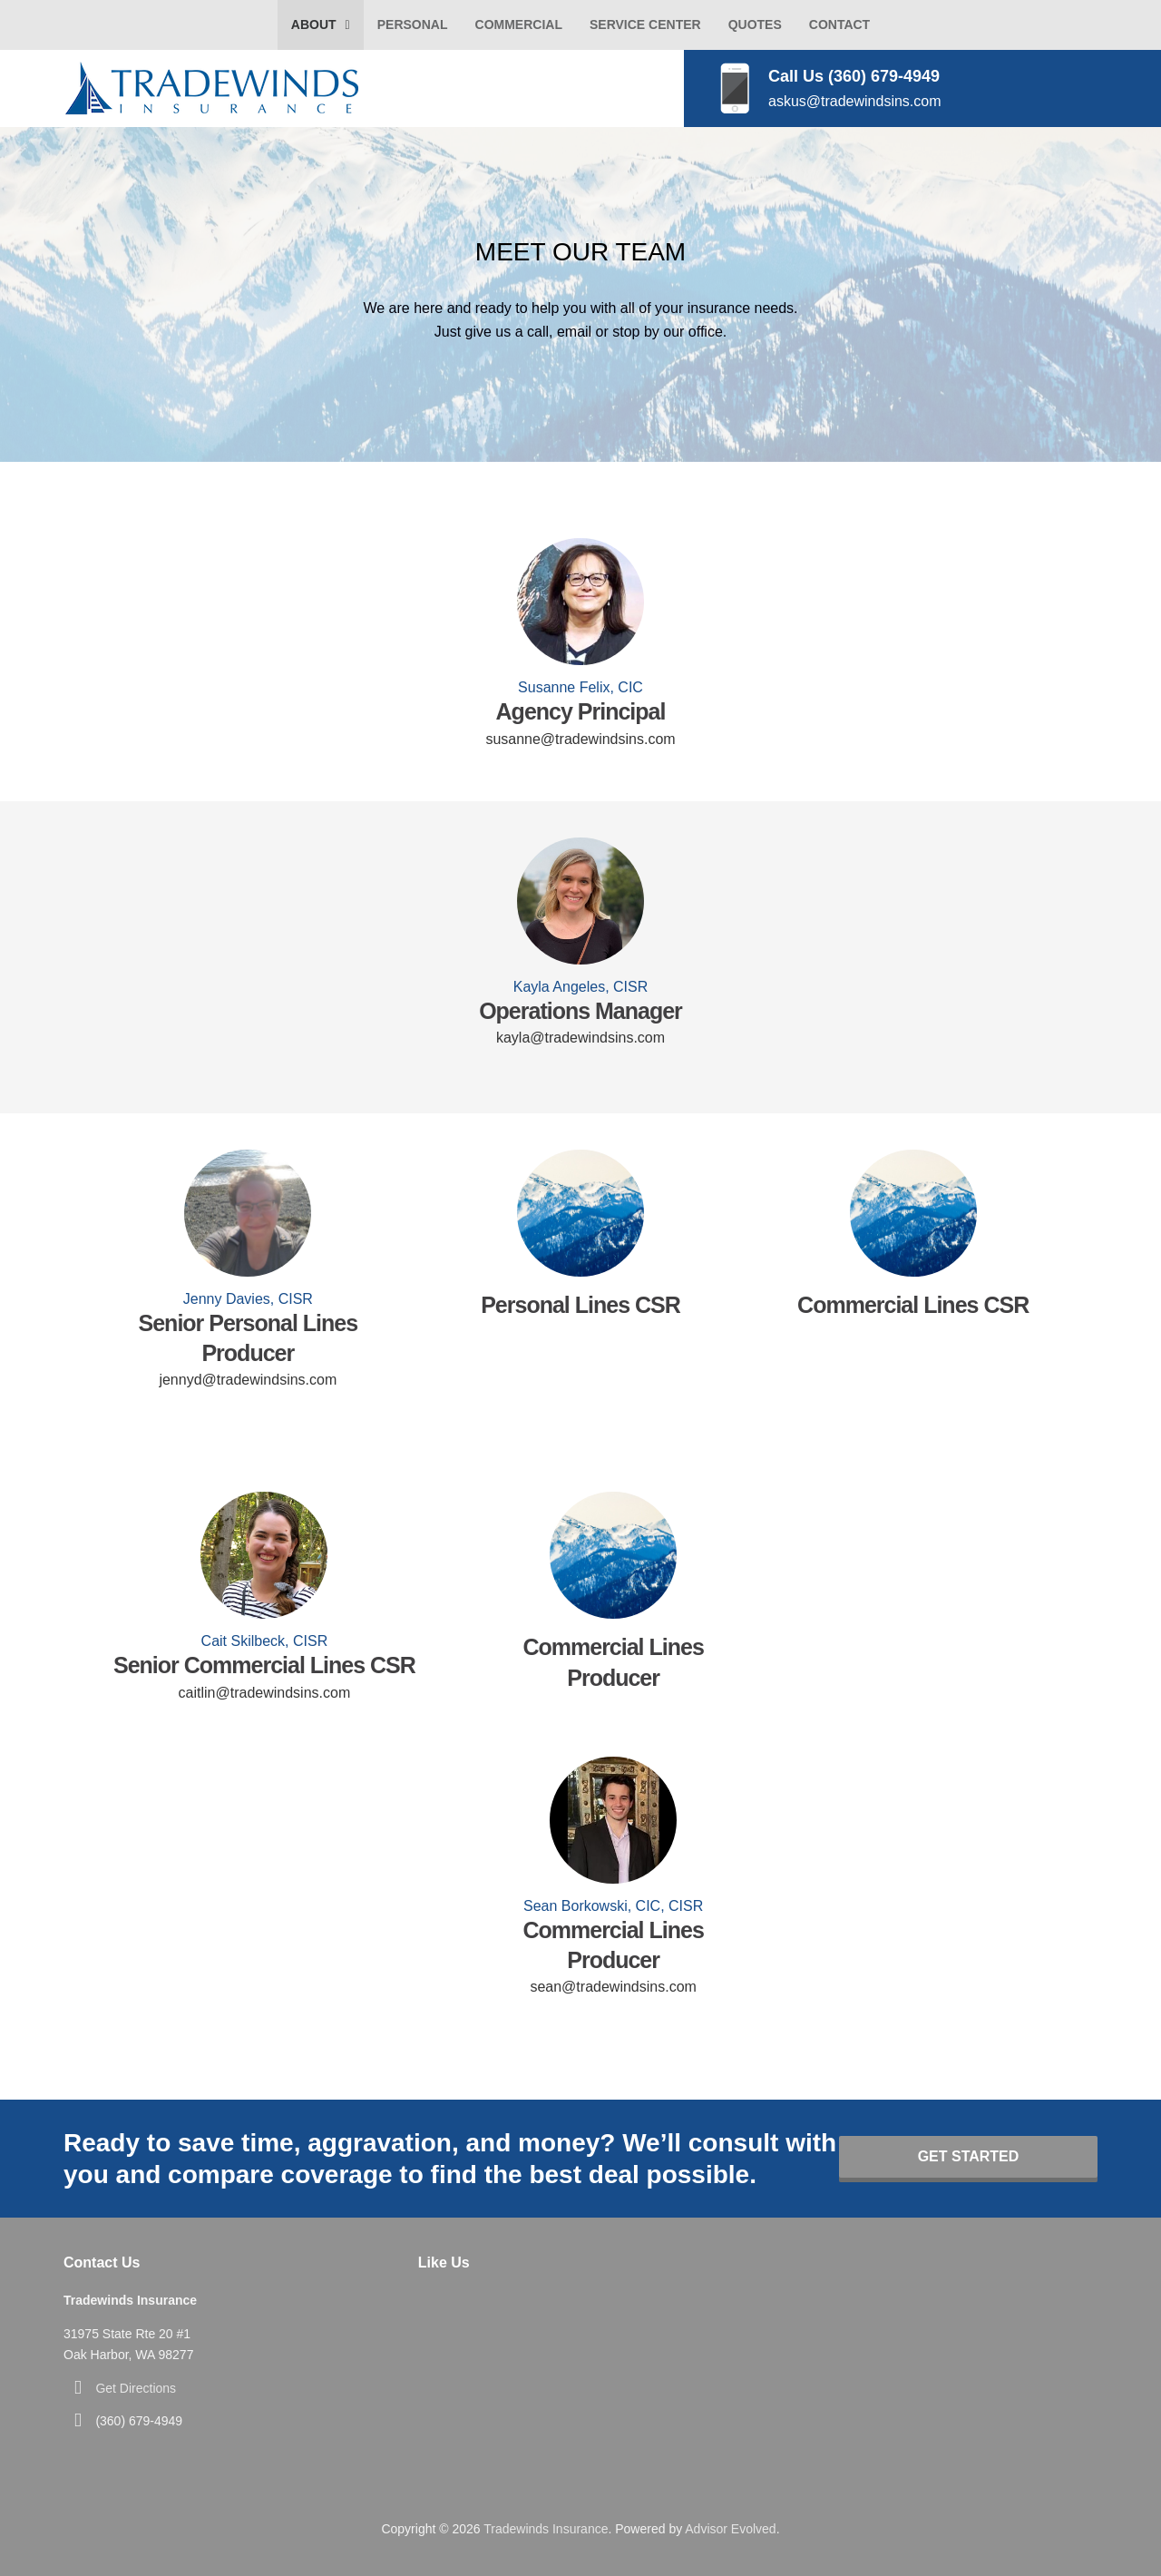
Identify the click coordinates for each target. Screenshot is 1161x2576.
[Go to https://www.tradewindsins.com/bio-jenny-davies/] (248, 1213)
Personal (412, 24)
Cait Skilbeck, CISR (264, 1641)
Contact (839, 24)
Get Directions (135, 2388)
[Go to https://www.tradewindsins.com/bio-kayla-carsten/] (580, 901)
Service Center (645, 24)
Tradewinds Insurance (545, 2529)
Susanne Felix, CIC (580, 687)
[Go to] (581, 1213)
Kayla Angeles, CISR (581, 986)
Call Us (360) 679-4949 (854, 76)
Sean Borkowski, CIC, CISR (613, 1906)
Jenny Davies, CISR (248, 1299)
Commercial (518, 24)
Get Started (969, 2156)
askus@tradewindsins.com (854, 101)
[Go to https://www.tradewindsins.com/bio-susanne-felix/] (580, 601)
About (314, 24)
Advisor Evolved (730, 2529)
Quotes (755, 24)
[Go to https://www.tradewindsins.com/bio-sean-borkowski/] (613, 1820)
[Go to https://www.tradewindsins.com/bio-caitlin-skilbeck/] (264, 1555)
